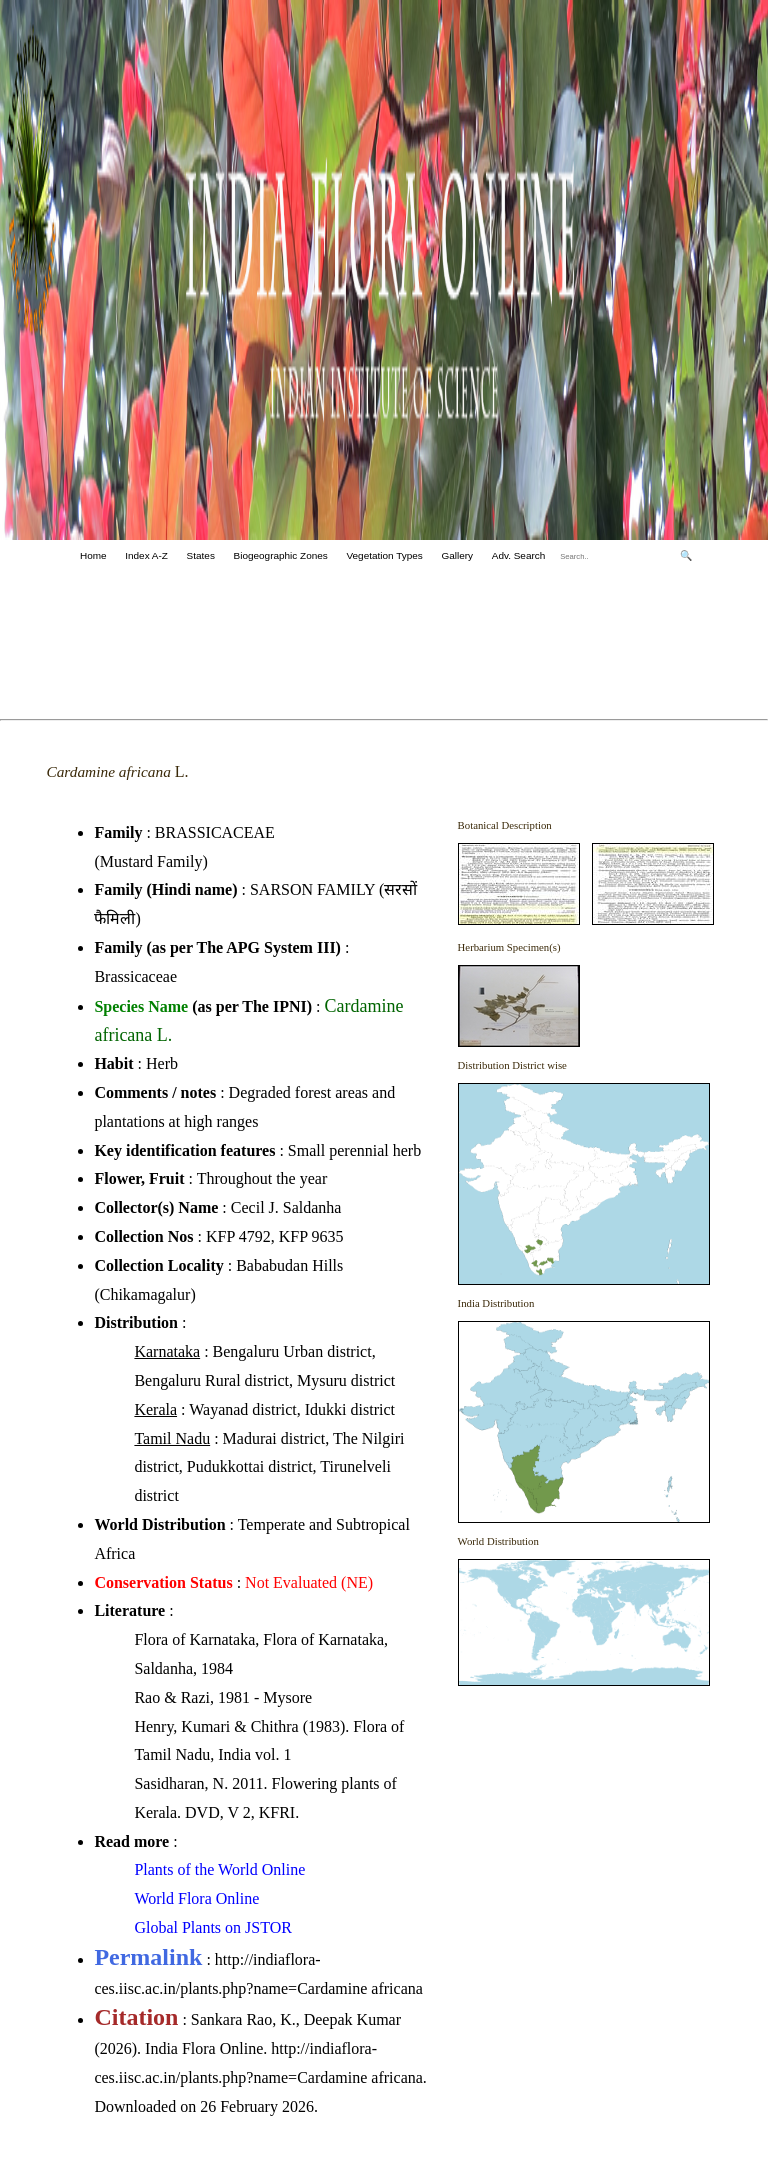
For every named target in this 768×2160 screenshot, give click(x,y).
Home (93, 555)
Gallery (457, 555)
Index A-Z (146, 555)
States (201, 555)
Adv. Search (519, 555)
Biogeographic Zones (281, 555)
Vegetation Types (384, 555)
